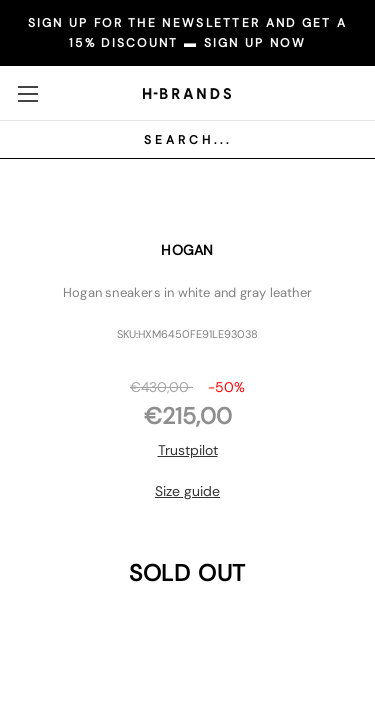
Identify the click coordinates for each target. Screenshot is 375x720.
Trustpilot (188, 450)
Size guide (187, 491)
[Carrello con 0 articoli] (340, 92)
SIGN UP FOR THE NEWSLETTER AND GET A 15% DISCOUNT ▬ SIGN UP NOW (188, 33)
